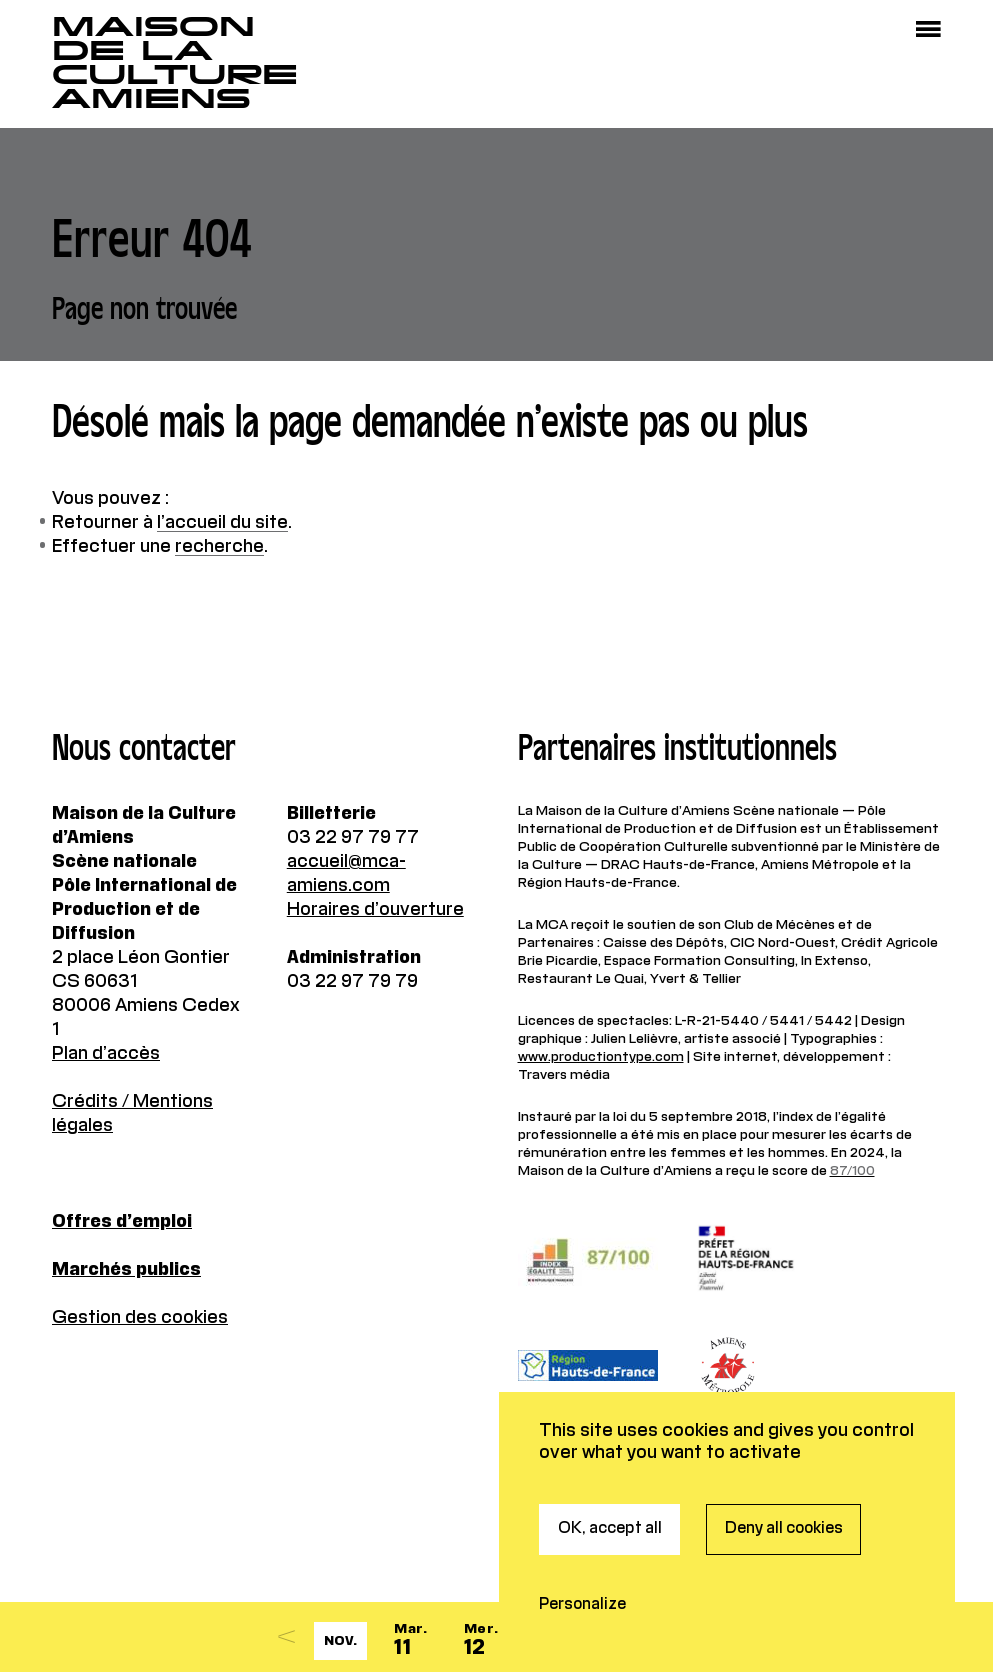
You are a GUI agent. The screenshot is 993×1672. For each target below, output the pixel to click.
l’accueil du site (222, 523)
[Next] (667, 1637)
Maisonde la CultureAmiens (175, 63)
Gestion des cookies (140, 1318)
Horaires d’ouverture (375, 910)
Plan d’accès (106, 1054)
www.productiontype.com (601, 1057)
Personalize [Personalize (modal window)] (582, 1513)
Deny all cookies (784, 1437)
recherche (219, 547)
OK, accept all (610, 1437)
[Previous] (287, 1637)
